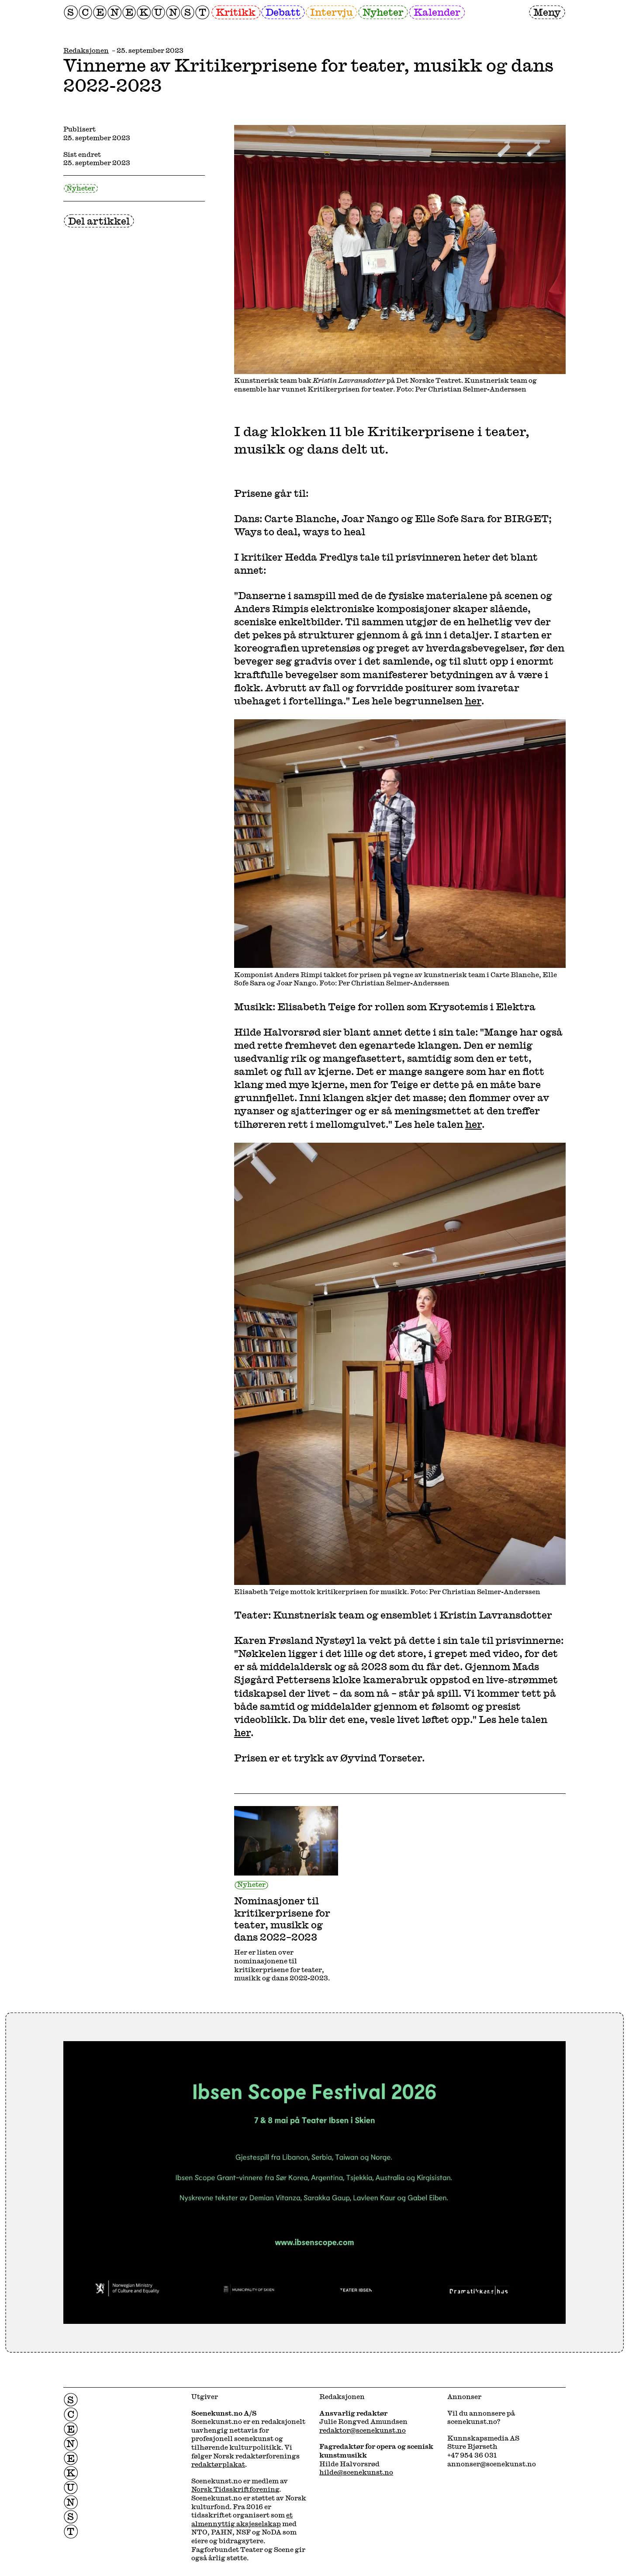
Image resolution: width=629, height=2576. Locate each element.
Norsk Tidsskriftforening (235, 2489)
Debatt (283, 11)
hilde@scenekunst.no (356, 2472)
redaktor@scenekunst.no (362, 2430)
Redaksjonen (86, 50)
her (473, 700)
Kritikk (236, 11)
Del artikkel (99, 220)
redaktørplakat (218, 2464)
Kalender (437, 11)
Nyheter (383, 11)
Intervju (331, 11)
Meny (547, 11)
